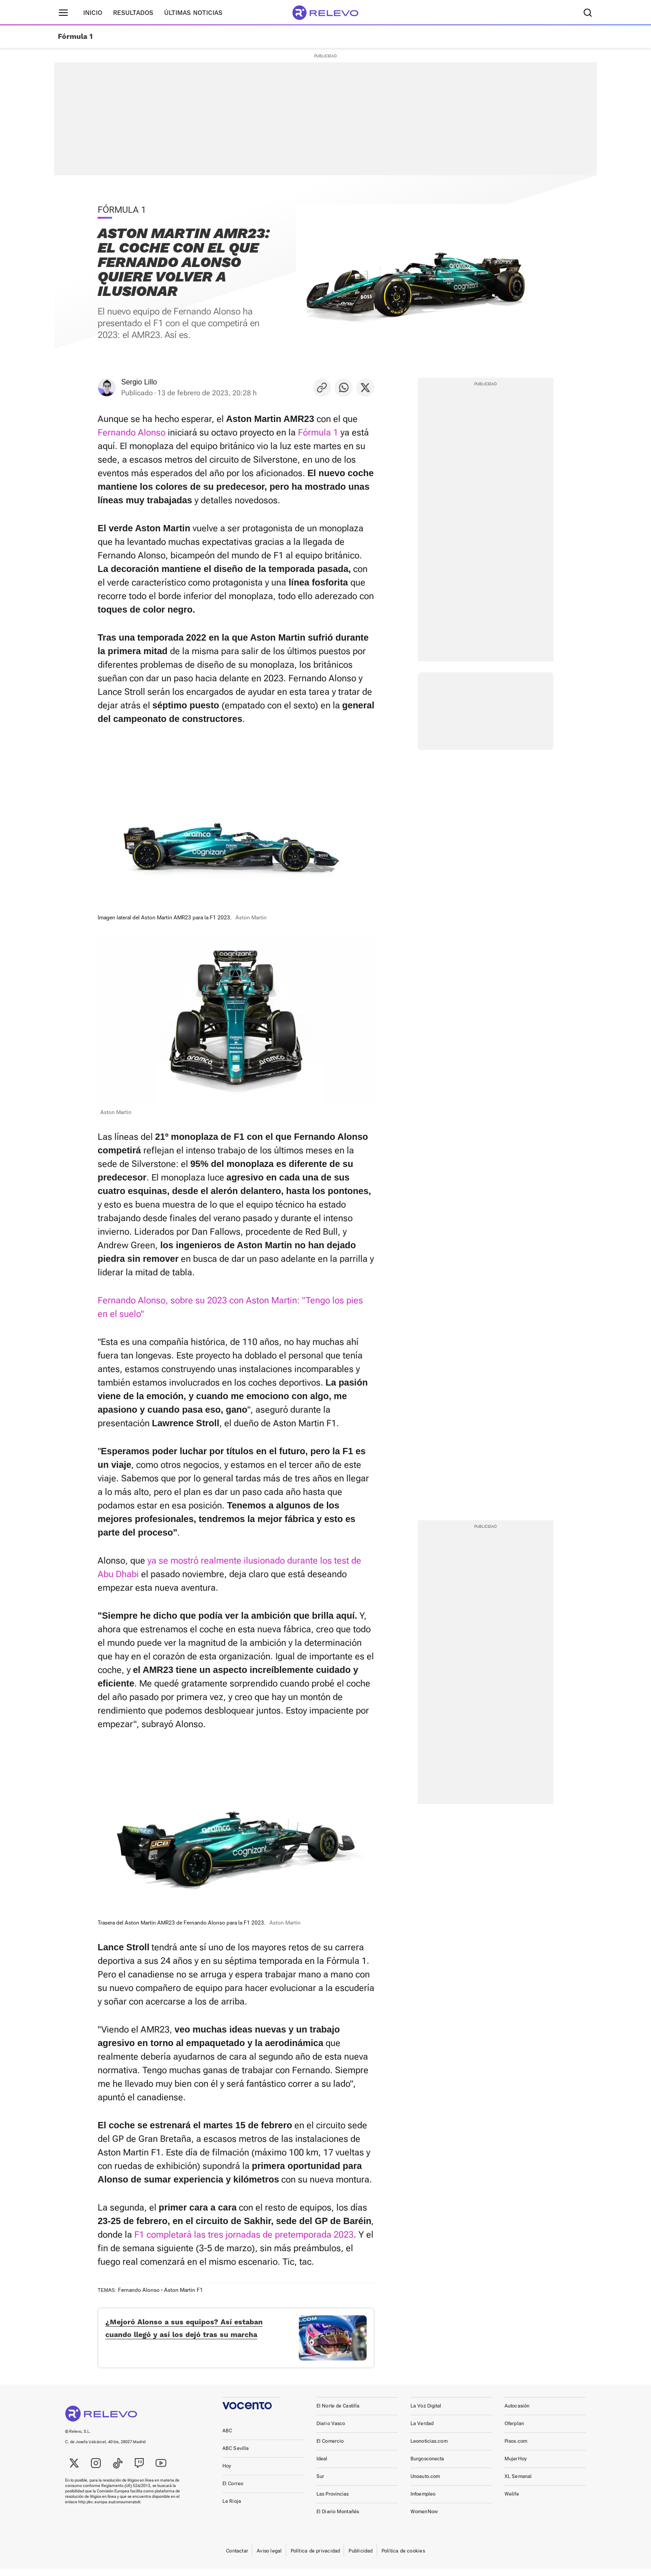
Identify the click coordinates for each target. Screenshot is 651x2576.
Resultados (133, 12)
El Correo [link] (232, 2491)
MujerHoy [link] (516, 2466)
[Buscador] (588, 13)
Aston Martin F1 (183, 2290)
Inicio (92, 12)
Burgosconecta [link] (427, 2466)
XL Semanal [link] (518, 2484)
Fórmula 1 (75, 37)
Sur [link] (320, 2484)
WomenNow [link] (424, 2519)
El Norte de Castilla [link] (337, 2413)
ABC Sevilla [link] (235, 2456)
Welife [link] (512, 2501)
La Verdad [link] (422, 2431)
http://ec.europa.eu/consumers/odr (109, 2509)
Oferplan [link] (514, 2431)
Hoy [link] (226, 2473)
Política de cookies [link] (403, 2558)
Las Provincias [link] (332, 2501)
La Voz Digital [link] (426, 2413)
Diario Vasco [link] (330, 2431)
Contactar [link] (237, 2558)
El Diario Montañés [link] (337, 2519)
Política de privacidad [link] (315, 2558)
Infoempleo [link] (422, 2501)
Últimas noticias (193, 12)
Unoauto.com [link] (425, 2484)
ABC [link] (227, 2438)
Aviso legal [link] (269, 2558)
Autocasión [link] (517, 2413)
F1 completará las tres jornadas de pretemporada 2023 (244, 2234)
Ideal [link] (322, 2466)
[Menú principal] (63, 13)
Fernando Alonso (131, 432)
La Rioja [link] (231, 2508)
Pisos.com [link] (516, 2448)
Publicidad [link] (361, 2558)
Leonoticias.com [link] (429, 2448)
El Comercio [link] (330, 2448)
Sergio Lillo (139, 382)
